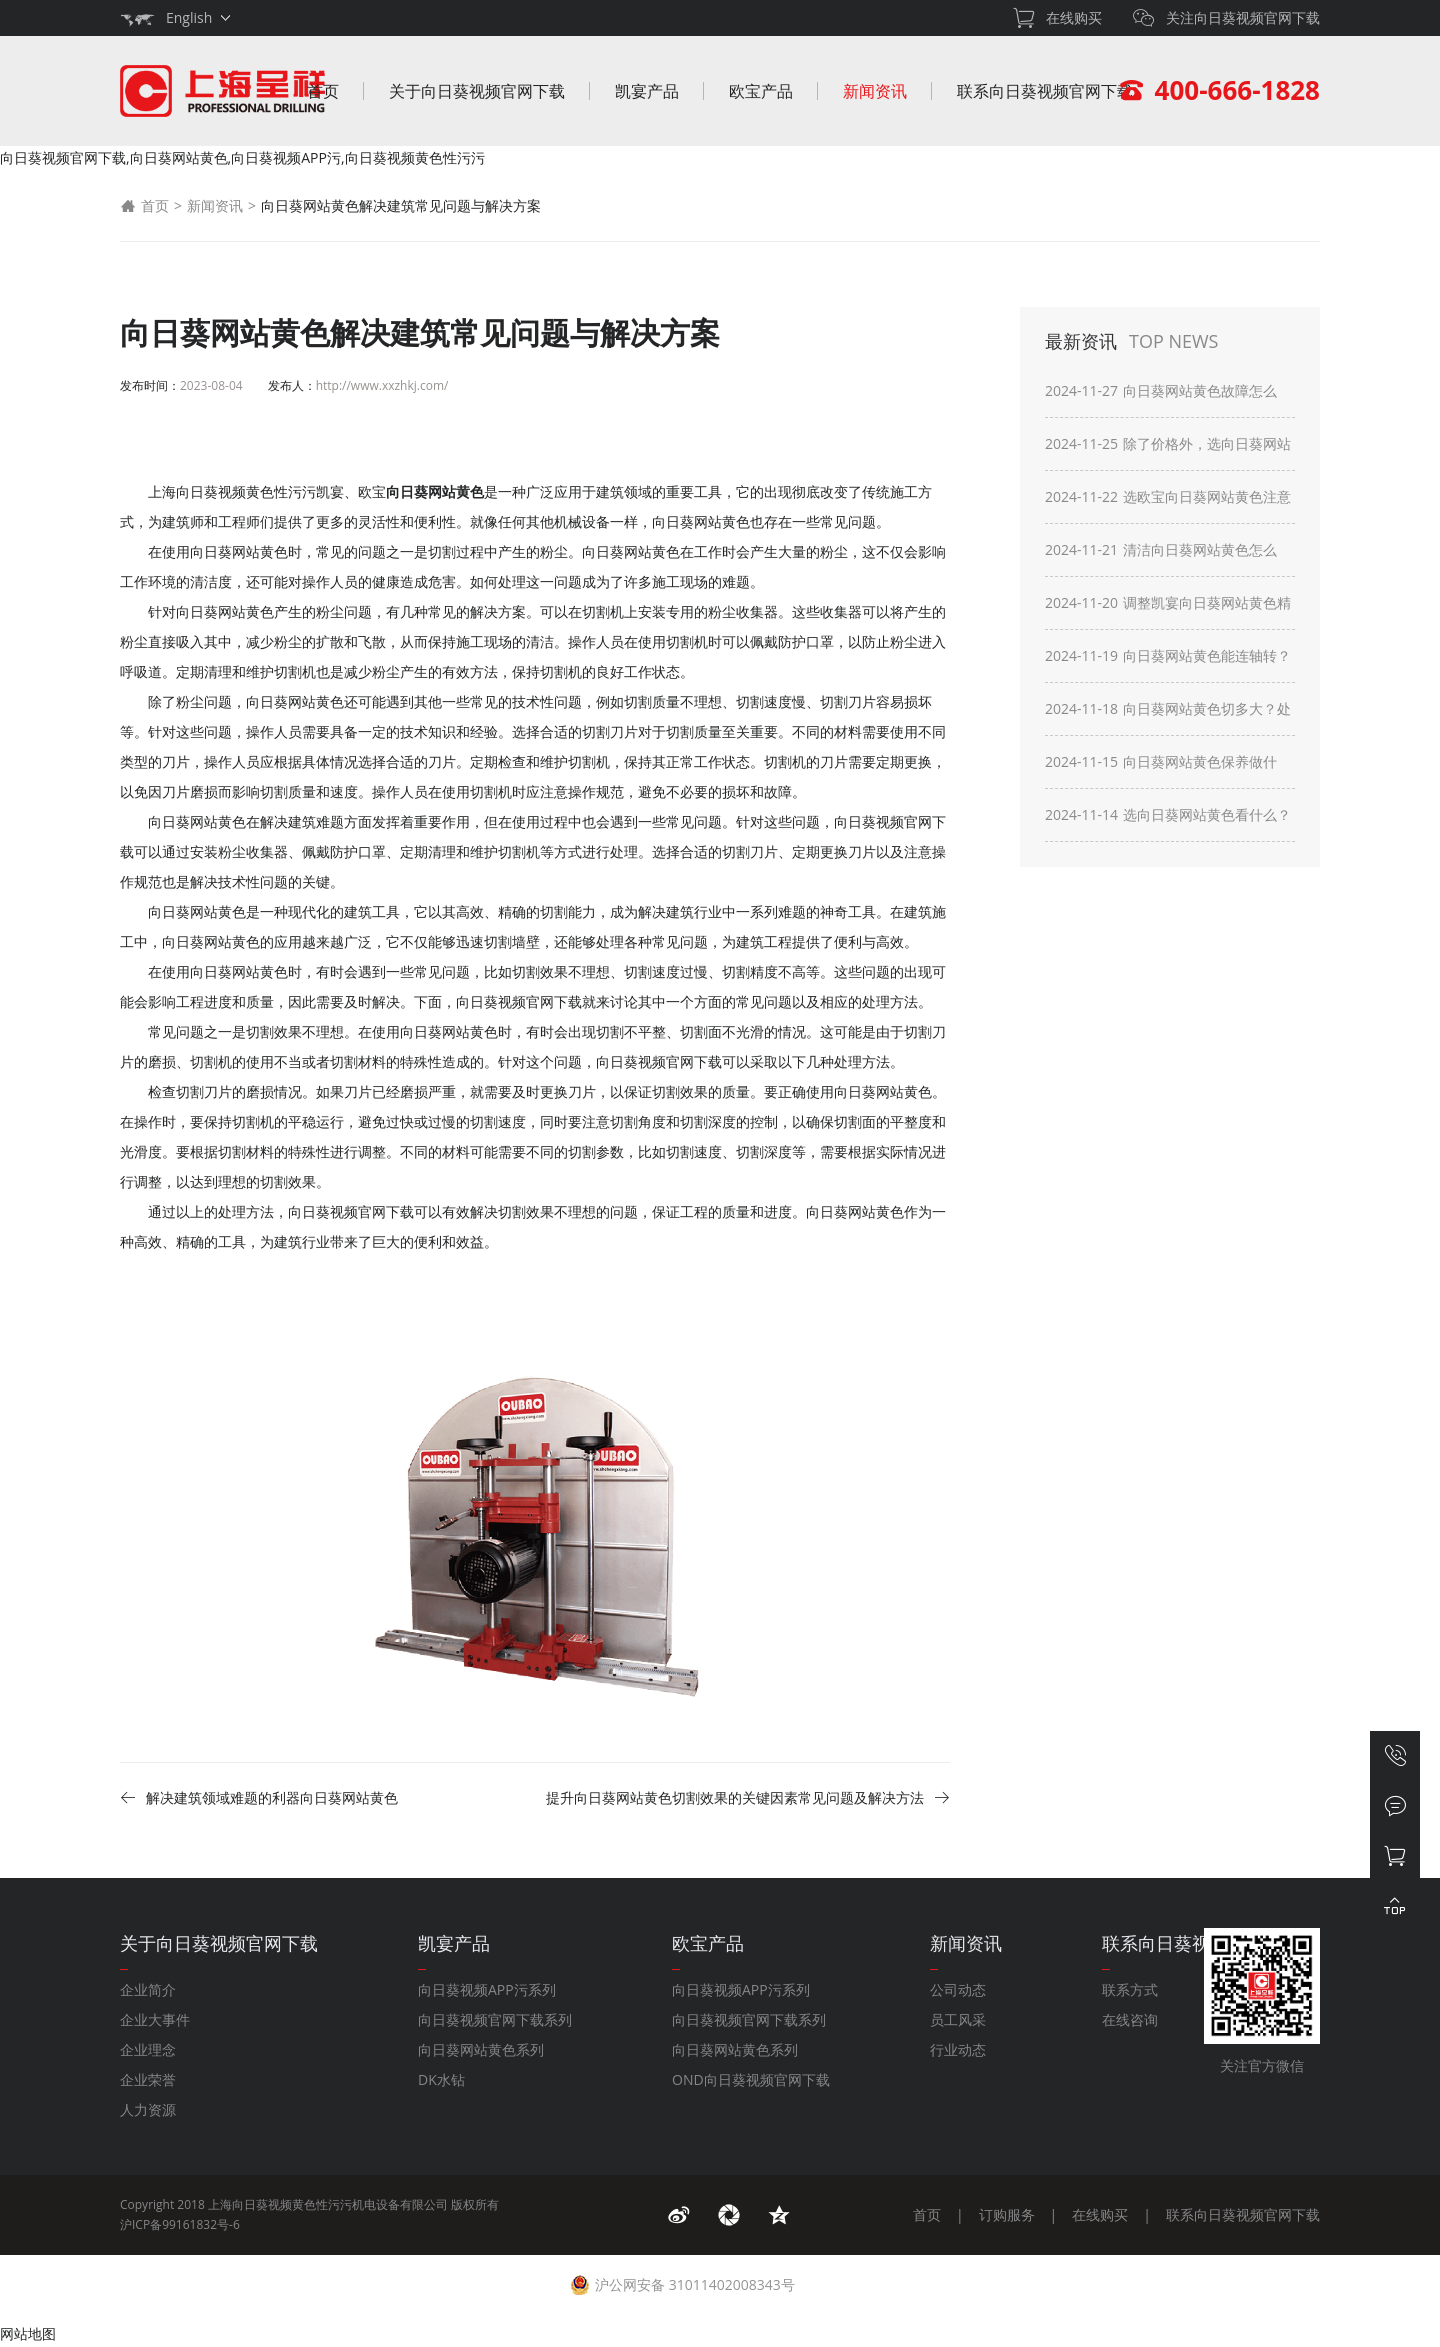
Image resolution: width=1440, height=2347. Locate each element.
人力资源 (148, 2109)
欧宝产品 (761, 91)
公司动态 (958, 1989)
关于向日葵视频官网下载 (477, 91)
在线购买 (1100, 2214)
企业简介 (148, 1989)
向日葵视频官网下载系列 (495, 2019)
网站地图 (28, 2333)
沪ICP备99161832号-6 (180, 2224)
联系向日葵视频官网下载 (1045, 91)
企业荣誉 (148, 2079)
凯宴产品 (647, 91)
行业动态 (958, 2049)
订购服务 (1007, 2214)
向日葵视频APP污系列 (487, 1989)
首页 (323, 91)
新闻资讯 (875, 91)
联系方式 (1130, 1989)
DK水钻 (441, 2079)
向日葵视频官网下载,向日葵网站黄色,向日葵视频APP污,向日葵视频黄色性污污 (242, 157)
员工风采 (958, 2019)
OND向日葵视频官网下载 (751, 2079)
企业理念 (148, 2049)
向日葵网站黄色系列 (481, 2049)
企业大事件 (155, 2019)
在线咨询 (1130, 2019)
